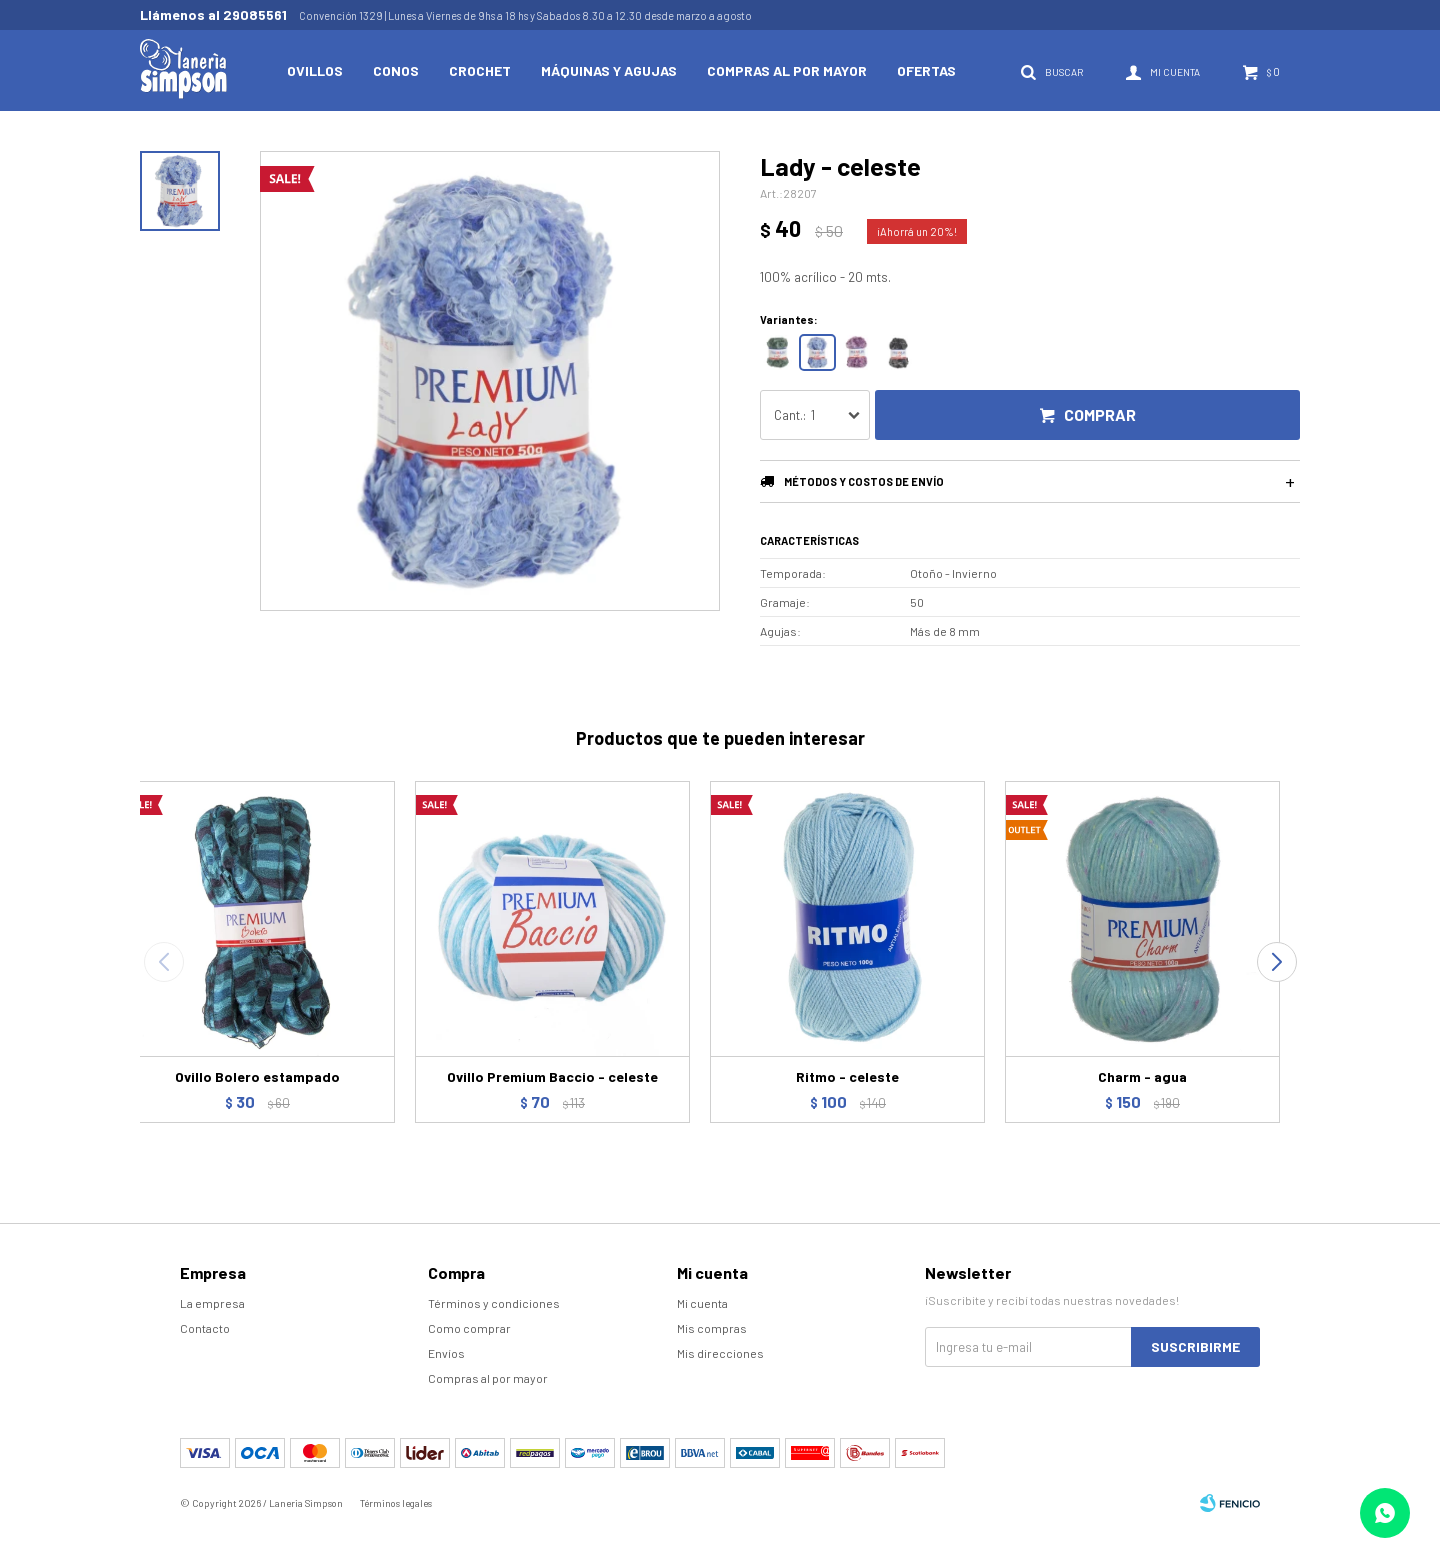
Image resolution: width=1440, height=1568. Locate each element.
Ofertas (926, 70)
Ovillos (315, 70)
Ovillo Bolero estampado (257, 1076)
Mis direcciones (720, 1353)
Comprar (1100, 414)
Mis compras (712, 1328)
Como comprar (469, 1328)
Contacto (205, 1328)
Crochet (480, 70)
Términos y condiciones (494, 1303)
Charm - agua (1142, 1076)
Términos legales (396, 1503)
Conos (396, 70)
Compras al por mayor (787, 70)
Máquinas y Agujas (609, 70)
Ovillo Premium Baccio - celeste (552, 1076)
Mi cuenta (702, 1303)
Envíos (446, 1353)
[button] (1276, 962)
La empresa (212, 1303)
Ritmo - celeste (847, 1076)
